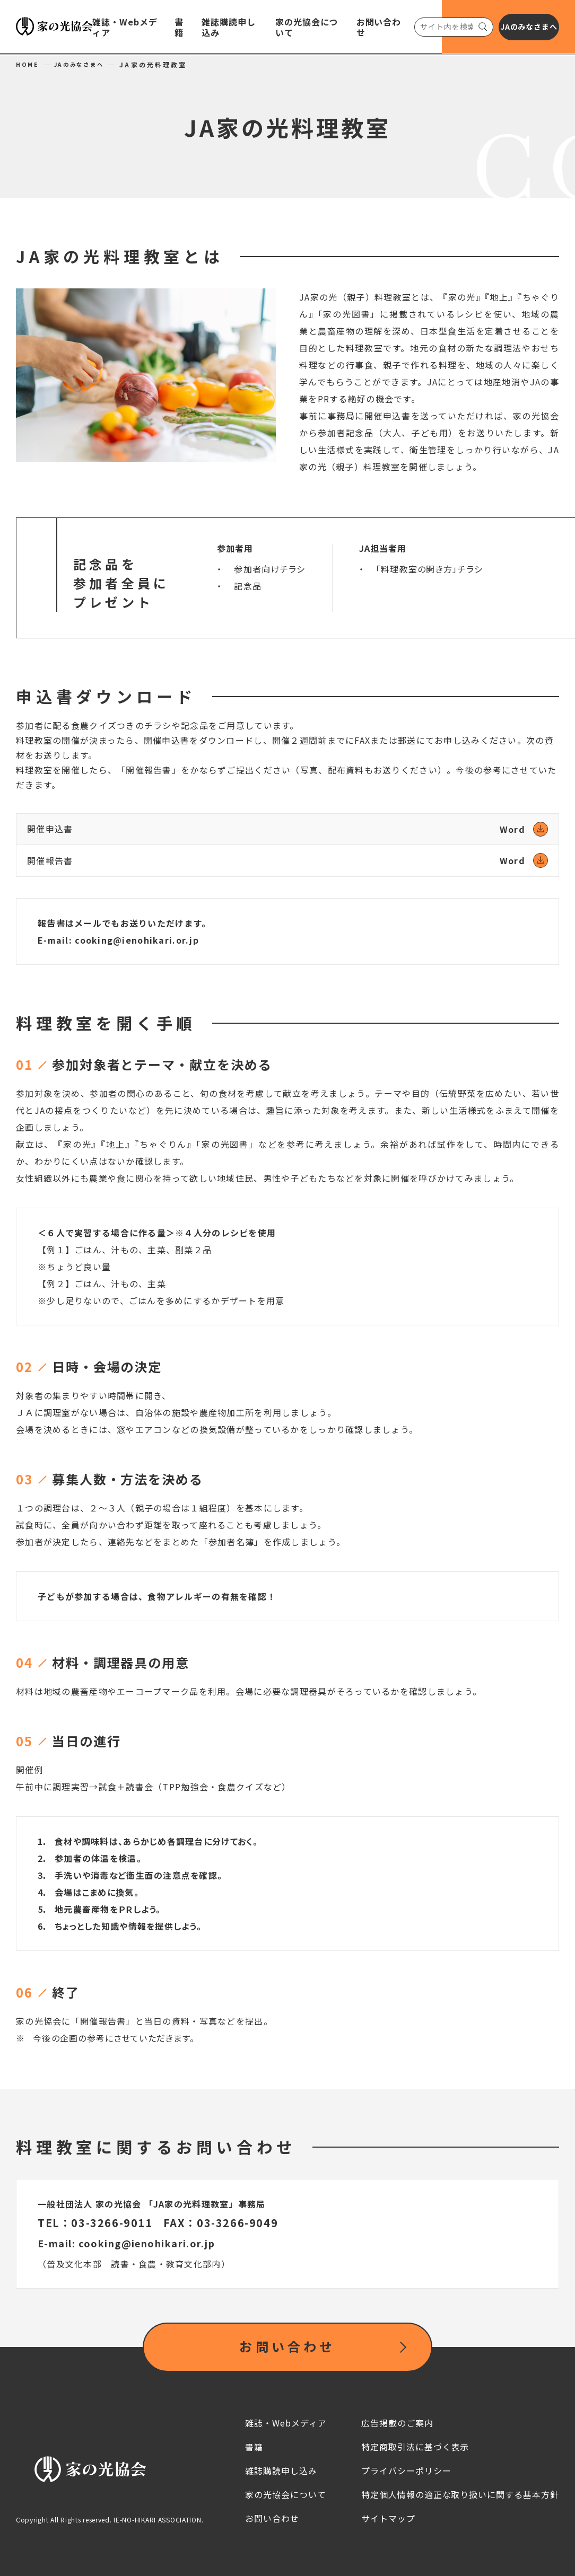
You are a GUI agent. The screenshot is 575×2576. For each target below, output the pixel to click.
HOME (28, 64)
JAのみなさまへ (87, 64)
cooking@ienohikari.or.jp (137, 940)
